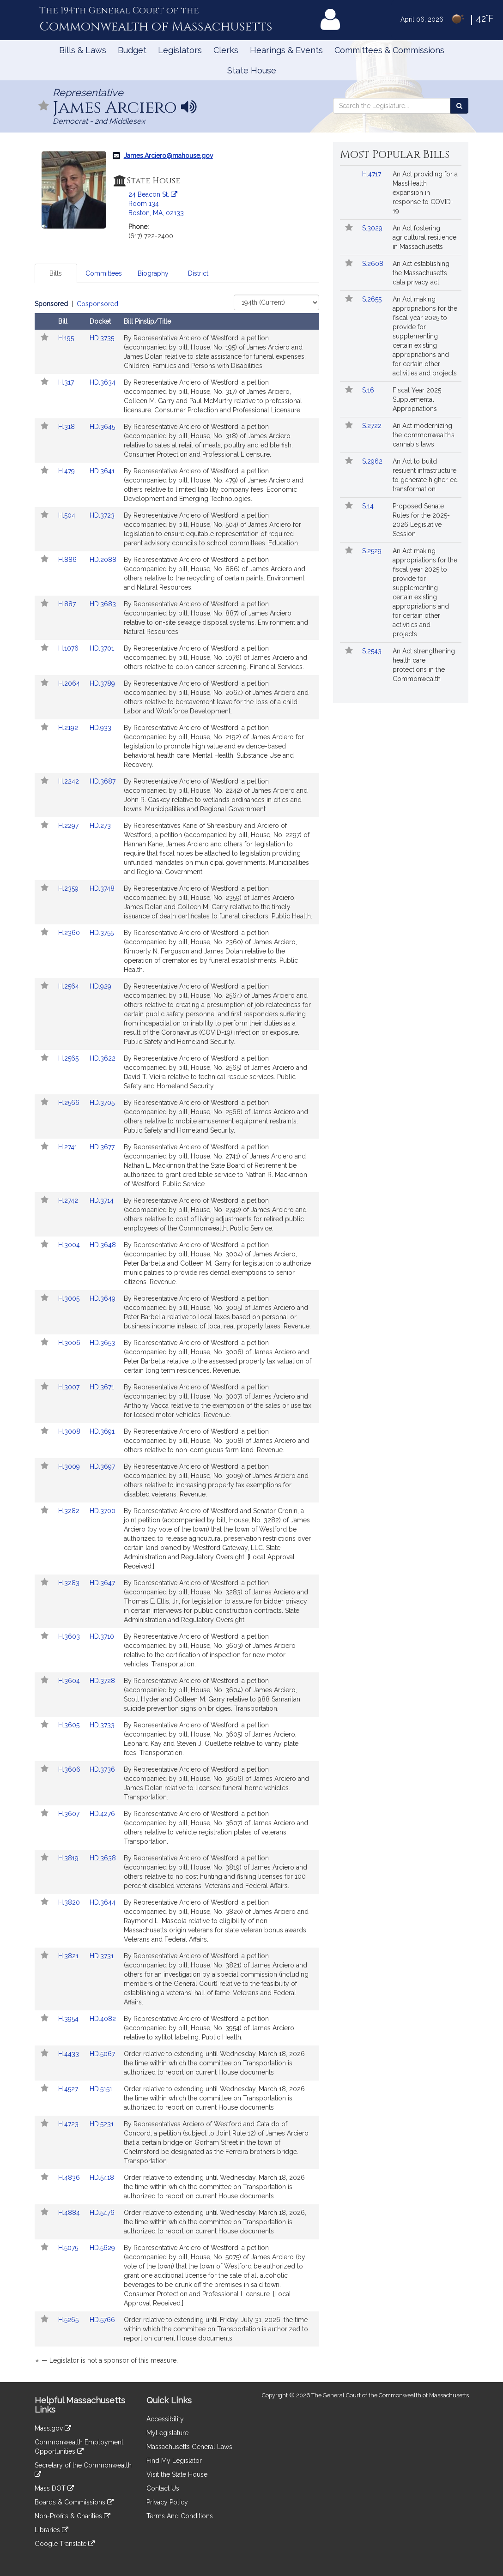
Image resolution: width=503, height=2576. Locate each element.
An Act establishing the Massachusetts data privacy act (421, 273)
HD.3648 (103, 1245)
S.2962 (373, 461)
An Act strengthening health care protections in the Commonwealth (424, 664)
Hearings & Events (286, 50)
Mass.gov (53, 2428)
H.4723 (69, 2124)
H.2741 (68, 1147)
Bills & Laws (82, 50)
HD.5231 (102, 2124)
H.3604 (70, 1680)
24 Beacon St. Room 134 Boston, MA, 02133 (156, 204)
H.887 (68, 604)
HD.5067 (102, 2053)
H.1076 (69, 648)
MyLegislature (167, 2433)
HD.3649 (102, 1298)
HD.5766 (102, 2319)
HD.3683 (103, 604)
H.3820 (70, 1902)
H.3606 (70, 1769)
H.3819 (69, 1858)
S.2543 (372, 651)
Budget (132, 50)
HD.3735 (102, 338)
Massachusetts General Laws (189, 2446)
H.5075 (69, 2247)
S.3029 (373, 228)
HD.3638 (103, 1858)
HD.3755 (102, 932)
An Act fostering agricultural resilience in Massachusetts (424, 237)
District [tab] (198, 273)
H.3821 (69, 1956)
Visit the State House (176, 2474)
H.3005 (69, 1298)
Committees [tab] (103, 273)
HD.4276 (102, 1813)
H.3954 (69, 2018)
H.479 (67, 471)
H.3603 (70, 1636)
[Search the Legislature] (459, 106)
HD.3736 (102, 1769)
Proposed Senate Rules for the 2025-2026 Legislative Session (421, 519)
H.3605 (69, 1725)
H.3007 (69, 1387)
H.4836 (70, 2177)
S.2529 (372, 551)
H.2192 (69, 727)
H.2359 (69, 888)
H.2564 (69, 986)
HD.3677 (102, 1147)
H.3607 (69, 1813)
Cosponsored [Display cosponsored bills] (97, 304)
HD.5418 (102, 2177)
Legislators (180, 50)
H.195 (67, 338)
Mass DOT (54, 2488)
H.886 (68, 559)
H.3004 (70, 1245)
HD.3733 (102, 1725)
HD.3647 (102, 1583)
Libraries (51, 2530)
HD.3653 (102, 1342)
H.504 (67, 515)
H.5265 (69, 2319)
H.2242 (69, 781)
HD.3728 (102, 1680)
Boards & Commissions (74, 2502)
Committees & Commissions (389, 50)
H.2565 (69, 1058)
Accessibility (165, 2419)
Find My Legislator (174, 2460)
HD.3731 (102, 1956)
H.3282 (69, 1510)
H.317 (67, 382)
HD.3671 (102, 1387)
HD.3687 (102, 781)
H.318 (67, 426)
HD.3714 (102, 1200)
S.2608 (373, 263)
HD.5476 (102, 2212)
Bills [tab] (55, 273)
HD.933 (100, 727)
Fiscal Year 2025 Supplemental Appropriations (417, 399)
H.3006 (70, 1342)
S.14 (369, 506)
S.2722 (372, 425)
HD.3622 (102, 1058)
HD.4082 (103, 2018)
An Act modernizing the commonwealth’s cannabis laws (424, 435)
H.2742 (69, 1200)
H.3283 (69, 1583)
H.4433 (69, 2053)
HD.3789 (102, 683)
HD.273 (100, 825)
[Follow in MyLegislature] (43, 106)
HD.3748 (102, 888)
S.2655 (372, 299)
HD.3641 (102, 471)
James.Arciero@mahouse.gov (168, 155)
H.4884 (70, 2212)
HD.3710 (102, 1636)
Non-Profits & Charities (72, 2516)
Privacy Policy (167, 2502)
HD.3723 (102, 515)
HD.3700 (102, 1510)
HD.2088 (103, 559)
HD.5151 (101, 2089)
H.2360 (70, 932)
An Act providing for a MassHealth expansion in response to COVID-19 (425, 192)
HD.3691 (102, 1431)
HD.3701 (102, 648)
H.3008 (70, 1431)
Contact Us (162, 2488)
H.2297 (69, 825)
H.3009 (70, 1466)
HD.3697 (102, 1466)
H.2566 (69, 1102)
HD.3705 (102, 1102)
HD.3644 (102, 1902)
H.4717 (372, 174)
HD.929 (100, 986)
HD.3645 (102, 426)
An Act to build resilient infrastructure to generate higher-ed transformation (425, 475)
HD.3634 (102, 382)
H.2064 (70, 683)
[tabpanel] (177, 1334)
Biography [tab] (153, 273)
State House (251, 70)
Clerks (225, 50)
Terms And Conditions (179, 2516)
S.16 (369, 390)
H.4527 (69, 2089)
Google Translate (65, 2543)
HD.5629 (102, 2247)
